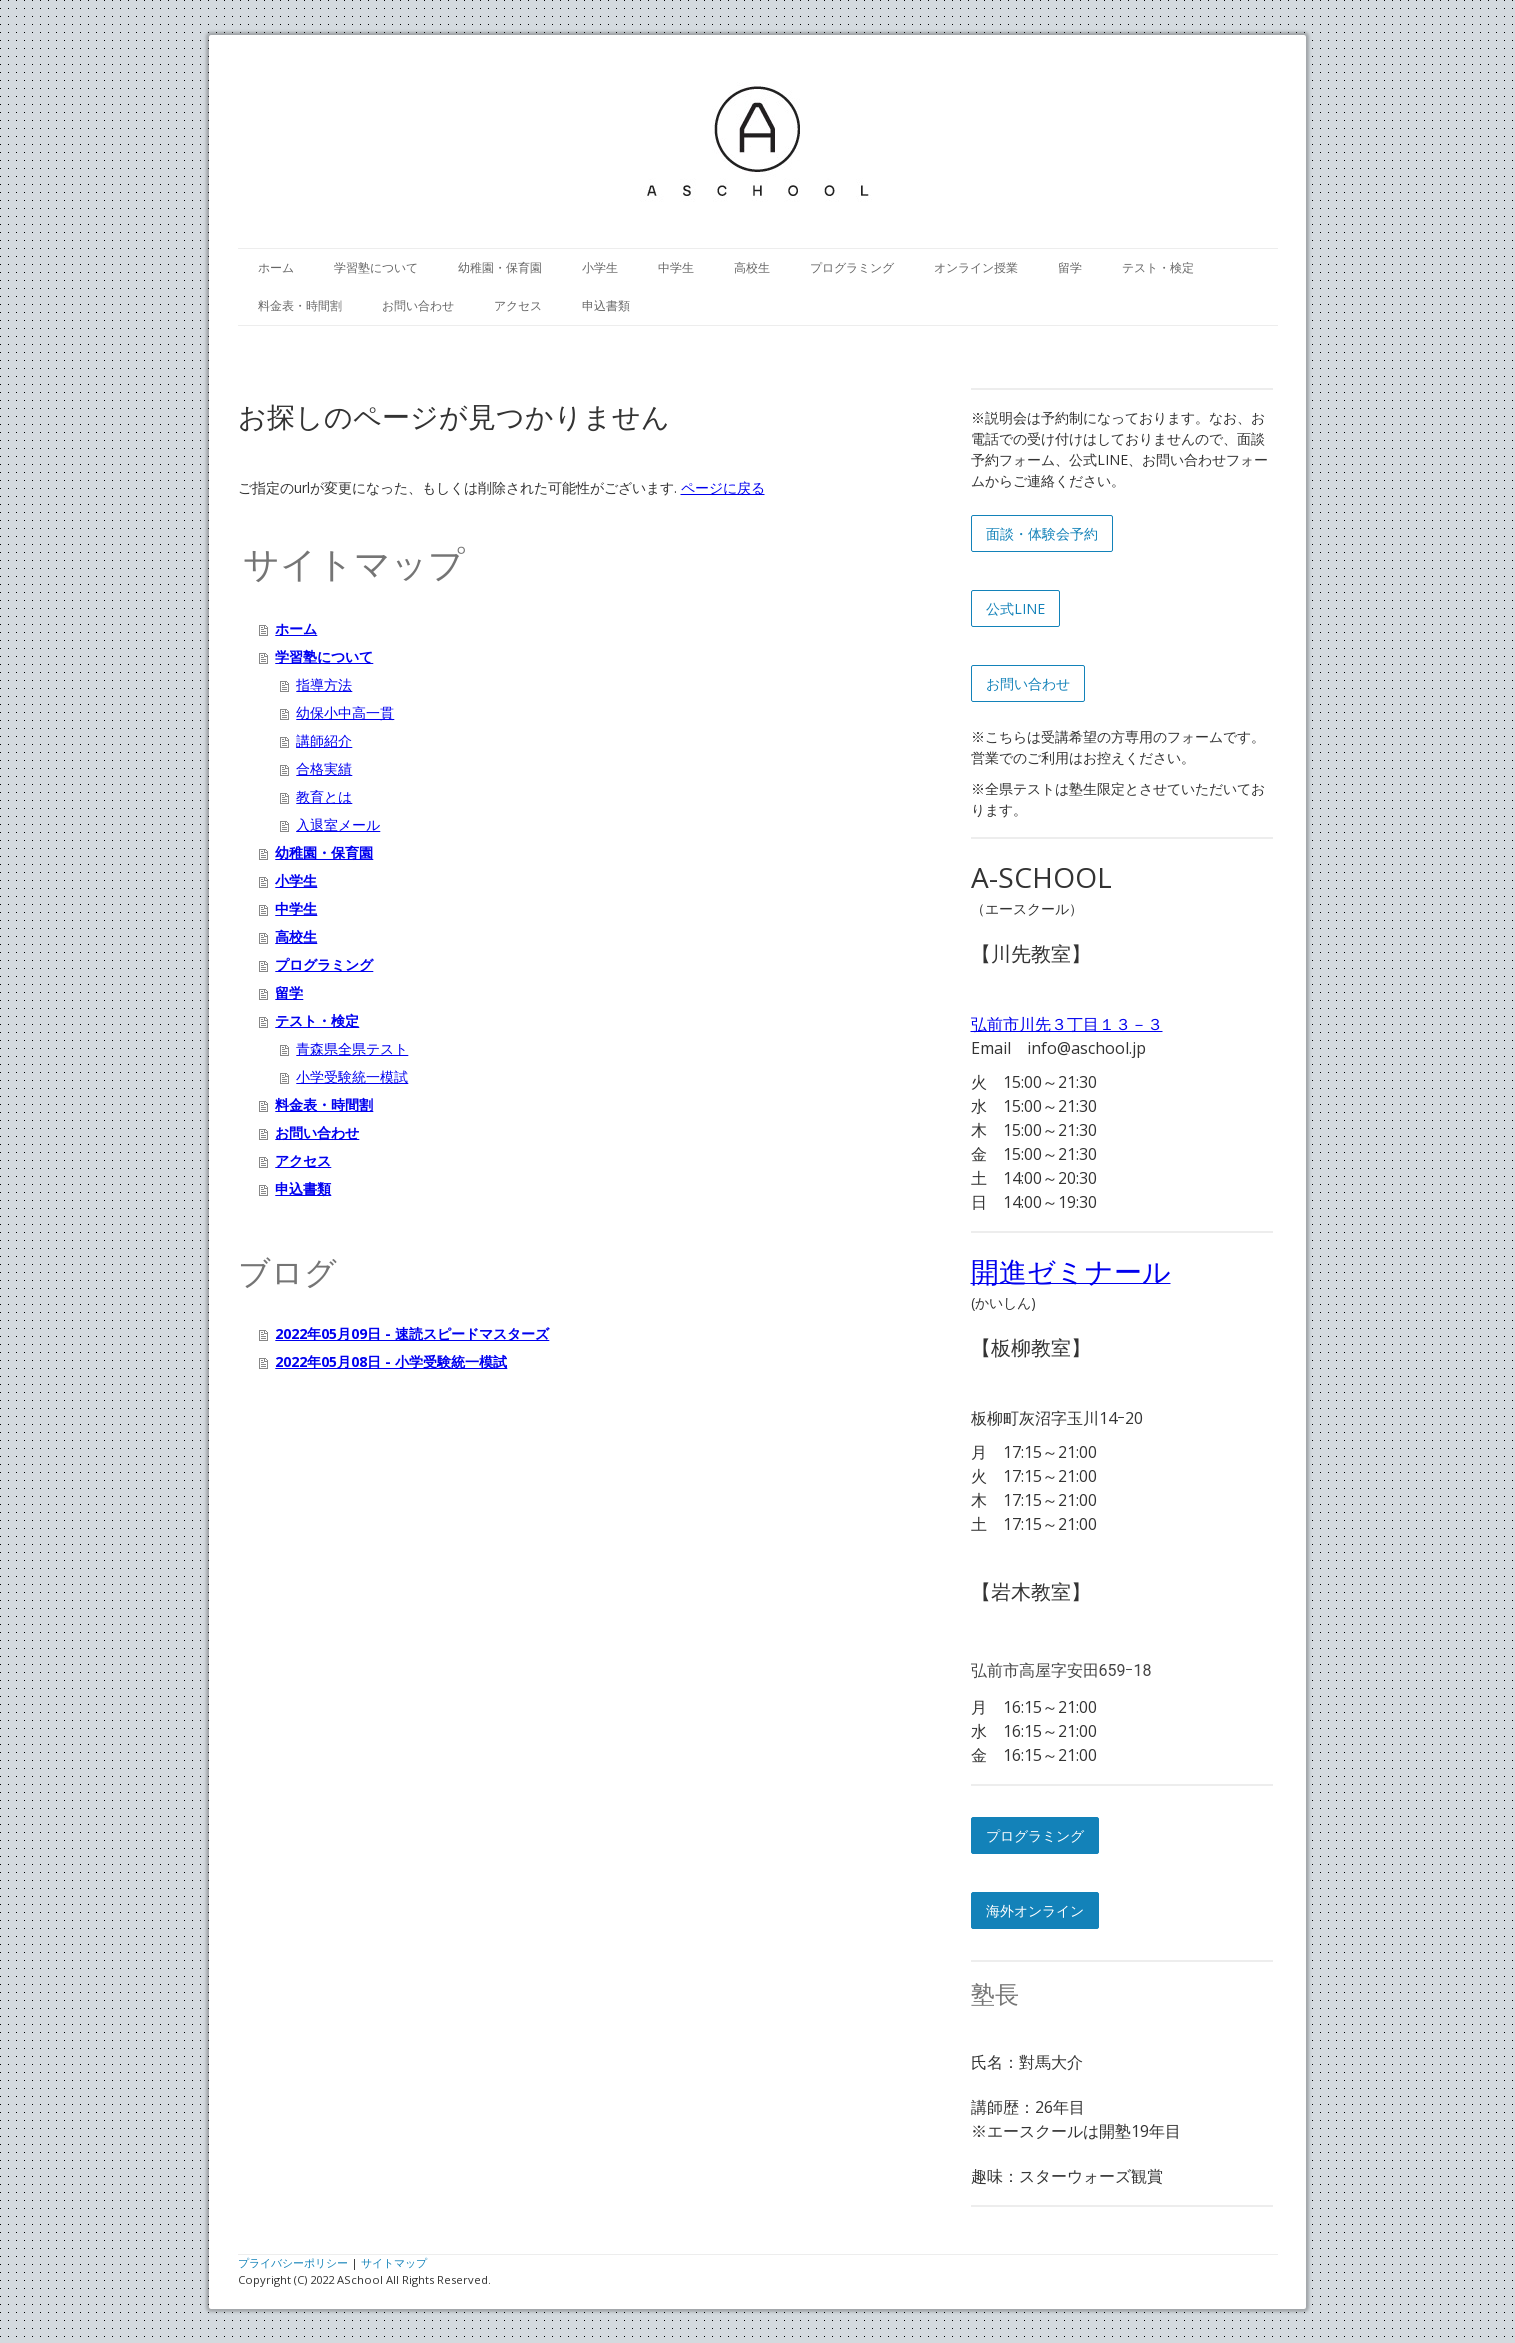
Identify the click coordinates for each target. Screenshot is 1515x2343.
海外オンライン (1035, 1910)
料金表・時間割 (300, 305)
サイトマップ (394, 2262)
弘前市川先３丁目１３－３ (1067, 1024)
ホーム (276, 267)
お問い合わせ (418, 305)
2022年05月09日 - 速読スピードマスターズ (412, 1333)
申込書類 (606, 305)
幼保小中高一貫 (345, 712)
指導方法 (324, 684)
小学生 (600, 267)
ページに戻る (723, 487)
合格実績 (324, 768)
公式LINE (1015, 608)
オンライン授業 (976, 267)
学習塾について (376, 267)
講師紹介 (324, 740)
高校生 (752, 267)
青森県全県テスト (352, 1048)
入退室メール (338, 824)
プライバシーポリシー (293, 2262)
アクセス (518, 305)
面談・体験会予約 (1042, 533)
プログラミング (852, 267)
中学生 (676, 267)
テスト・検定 (1158, 267)
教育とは (324, 796)
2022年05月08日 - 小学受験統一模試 (391, 1361)
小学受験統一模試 (352, 1076)
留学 (1070, 267)
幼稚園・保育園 (500, 267)
